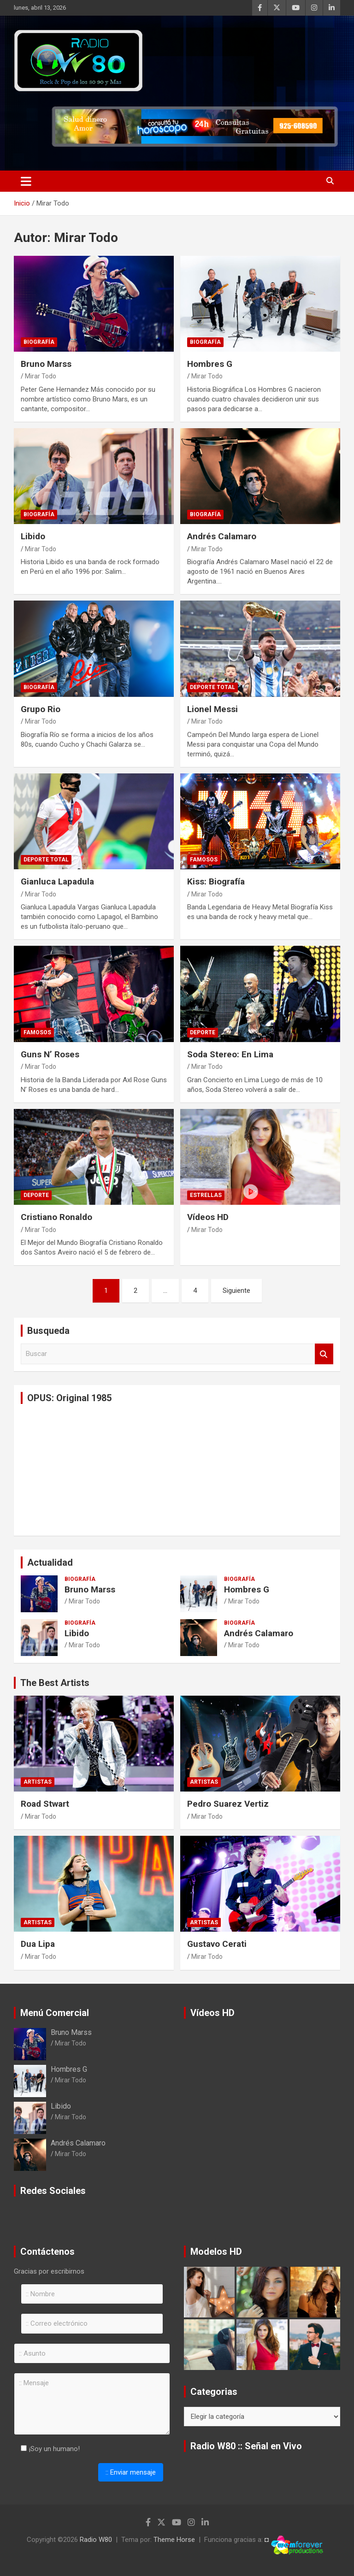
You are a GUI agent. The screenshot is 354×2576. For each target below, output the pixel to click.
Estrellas (206, 1195)
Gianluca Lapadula (57, 881)
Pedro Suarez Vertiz (228, 1803)
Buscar (324, 1354)
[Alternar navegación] (26, 181)
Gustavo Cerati (217, 1944)
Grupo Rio (40, 709)
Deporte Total (212, 687)
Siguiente (236, 1290)
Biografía (39, 342)
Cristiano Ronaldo (56, 1217)
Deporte (202, 1032)
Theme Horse (174, 2539)
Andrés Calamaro (221, 536)
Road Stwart (45, 1803)
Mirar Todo (40, 376)
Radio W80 (96, 2539)
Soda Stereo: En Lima (230, 1054)
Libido (33, 536)
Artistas (38, 1782)
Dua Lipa (38, 1944)
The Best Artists (54, 1682)
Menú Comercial (54, 2012)
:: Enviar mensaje (131, 2472)
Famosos (204, 859)
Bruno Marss (46, 364)
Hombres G (209, 364)
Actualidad (50, 1562)
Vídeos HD (208, 1217)
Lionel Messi (212, 709)
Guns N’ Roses (50, 1054)
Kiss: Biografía (216, 881)
